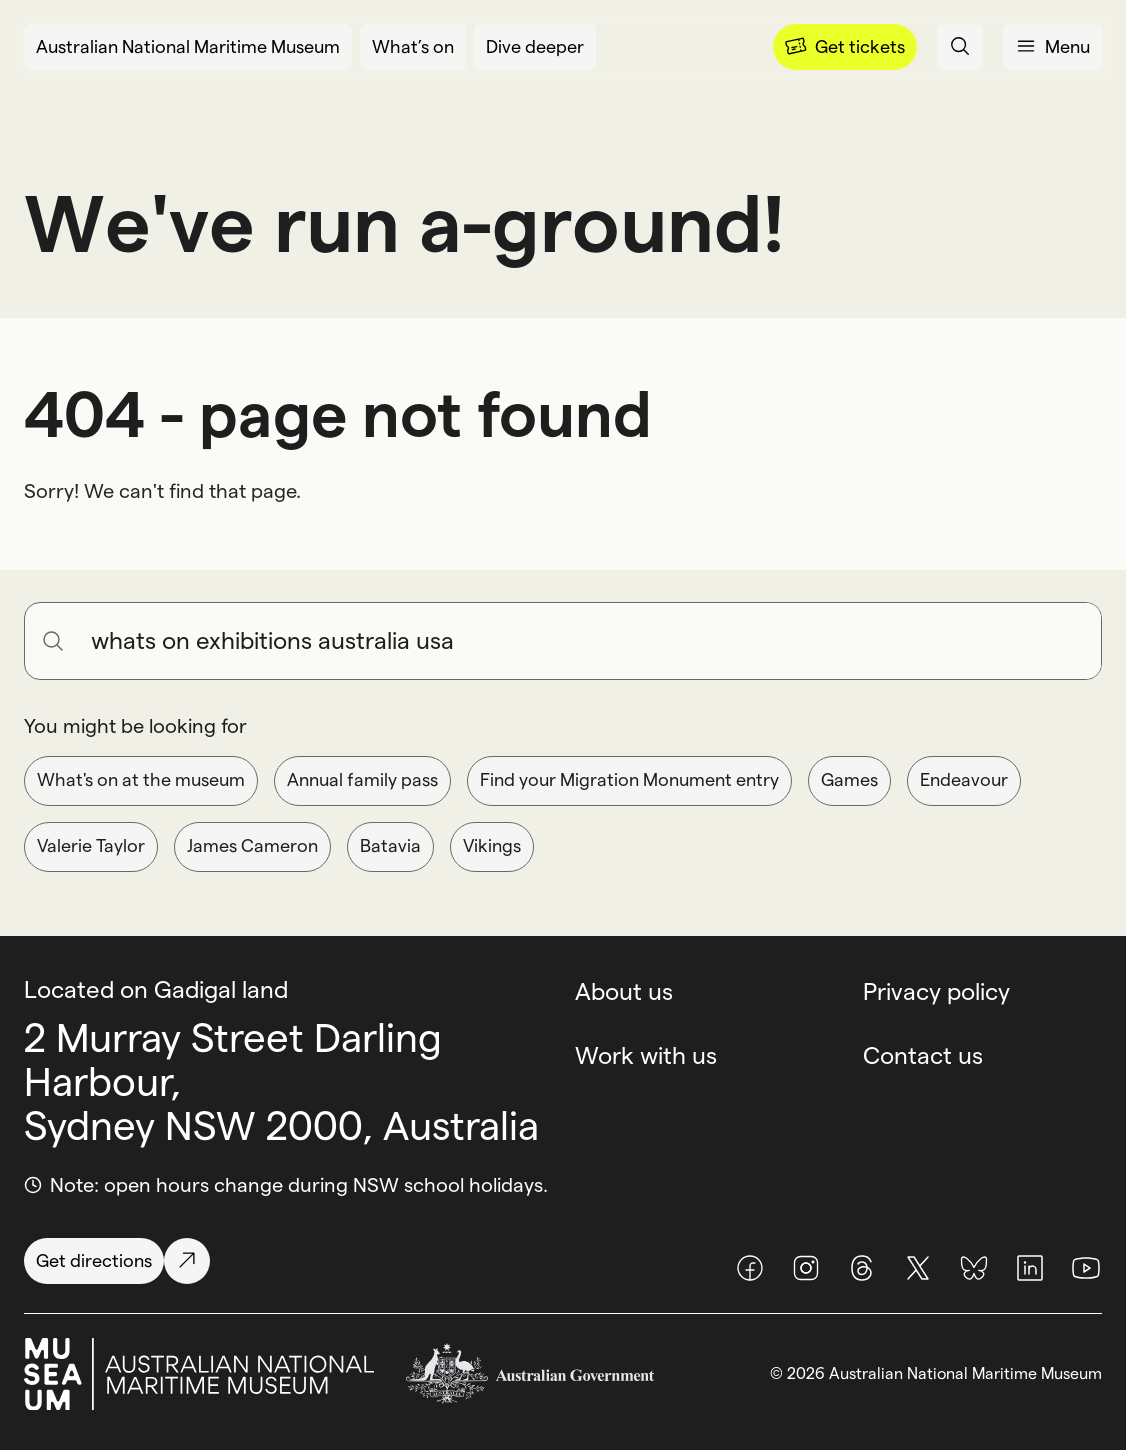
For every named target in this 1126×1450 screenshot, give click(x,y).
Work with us (646, 1055)
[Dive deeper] (535, 47)
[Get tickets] (845, 47)
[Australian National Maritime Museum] (188, 47)
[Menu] (845, 47)
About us (624, 991)
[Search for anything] (588, 641)
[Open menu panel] (1052, 47)
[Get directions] (117, 1261)
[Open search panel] (960, 47)
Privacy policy (936, 991)
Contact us (923, 1055)
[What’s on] (413, 47)
